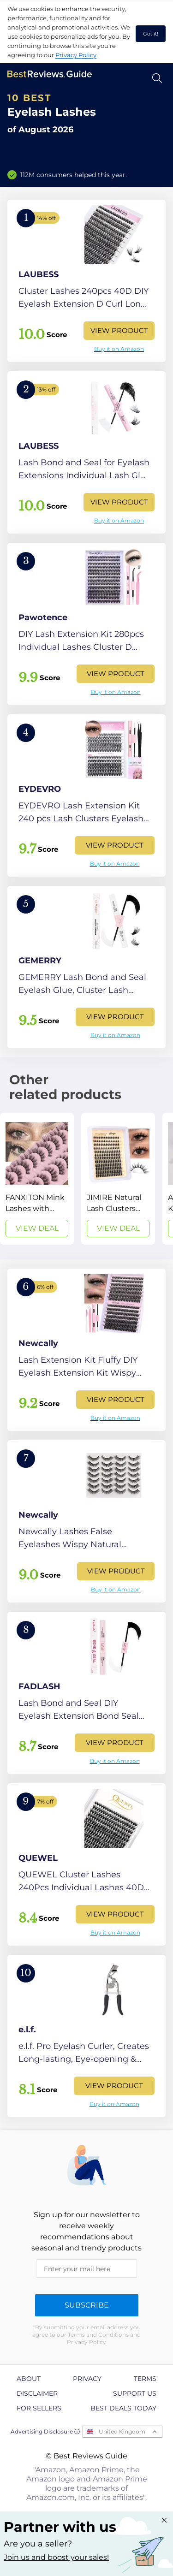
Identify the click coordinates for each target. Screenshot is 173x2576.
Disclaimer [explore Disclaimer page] (37, 2393)
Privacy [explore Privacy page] (87, 2378)
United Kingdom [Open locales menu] (122, 2431)
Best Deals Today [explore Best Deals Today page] (123, 2408)
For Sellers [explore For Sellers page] (39, 2408)
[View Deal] (37, 1179)
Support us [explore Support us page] (134, 2393)
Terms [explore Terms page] (145, 2378)
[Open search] (157, 78)
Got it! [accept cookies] (150, 33)
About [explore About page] (29, 2378)
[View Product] (86, 281)
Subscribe (87, 2305)
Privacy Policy (75, 55)
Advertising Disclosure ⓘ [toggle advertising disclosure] (45, 2431)
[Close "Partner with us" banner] (164, 2520)
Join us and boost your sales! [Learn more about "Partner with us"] (56, 2557)
